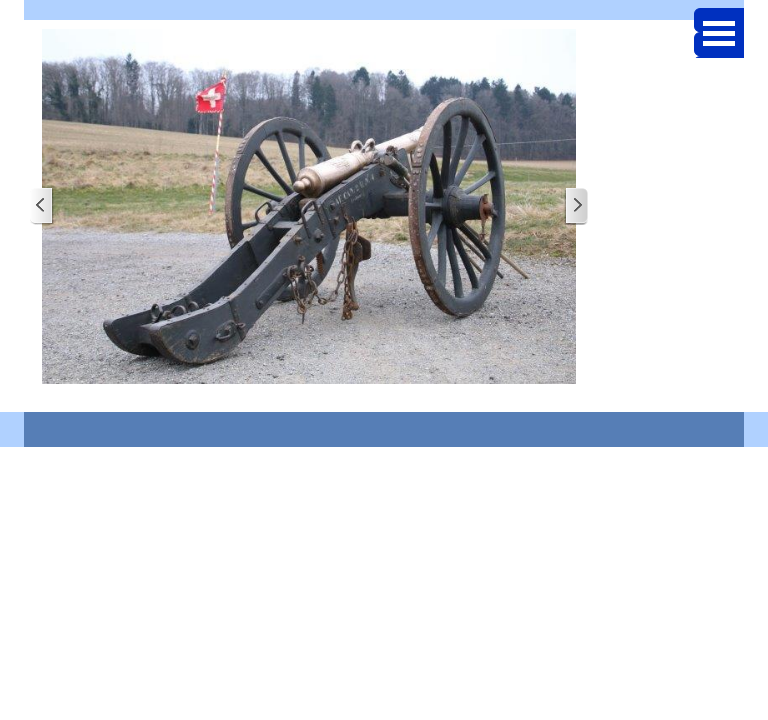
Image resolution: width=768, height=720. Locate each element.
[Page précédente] (42, 206)
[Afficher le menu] (719, 33)
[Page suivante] (576, 206)
